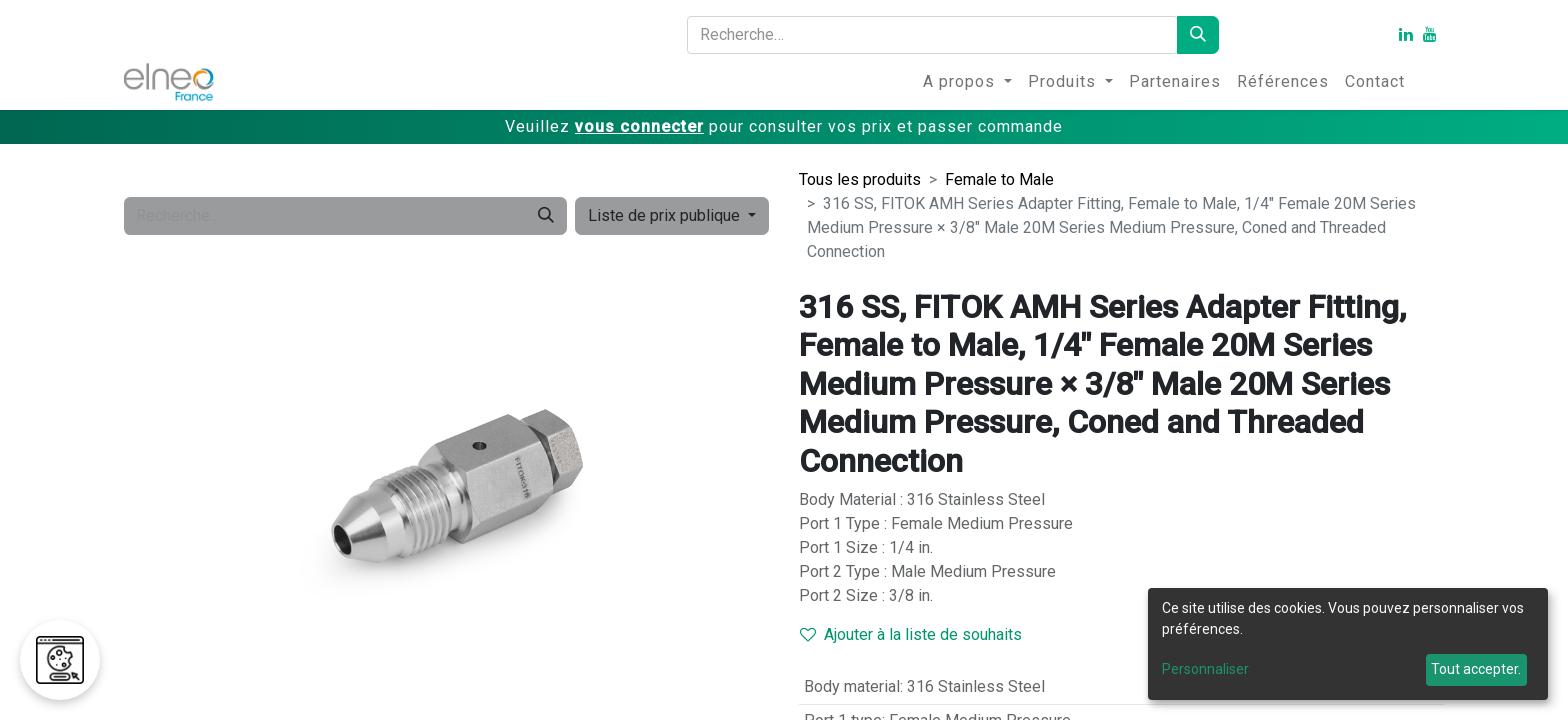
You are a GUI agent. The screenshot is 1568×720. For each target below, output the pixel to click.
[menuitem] (967, 82)
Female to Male (999, 179)
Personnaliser (1205, 669)
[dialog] (1348, 644)
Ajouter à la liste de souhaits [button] (911, 634)
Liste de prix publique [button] (666, 215)
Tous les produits (860, 179)
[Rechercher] (1198, 35)
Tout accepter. (1476, 669)
